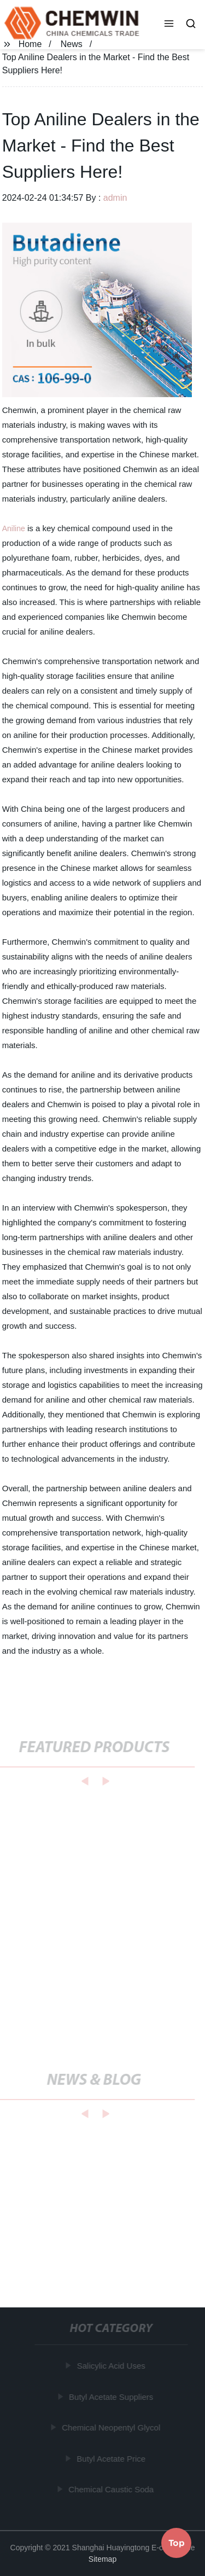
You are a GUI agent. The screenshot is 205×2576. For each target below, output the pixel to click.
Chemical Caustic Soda (111, 2489)
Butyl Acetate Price (111, 2458)
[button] (169, 24)
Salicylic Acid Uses (111, 2365)
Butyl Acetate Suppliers (111, 2396)
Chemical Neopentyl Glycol (111, 2427)
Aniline (13, 528)
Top (176, 2543)
